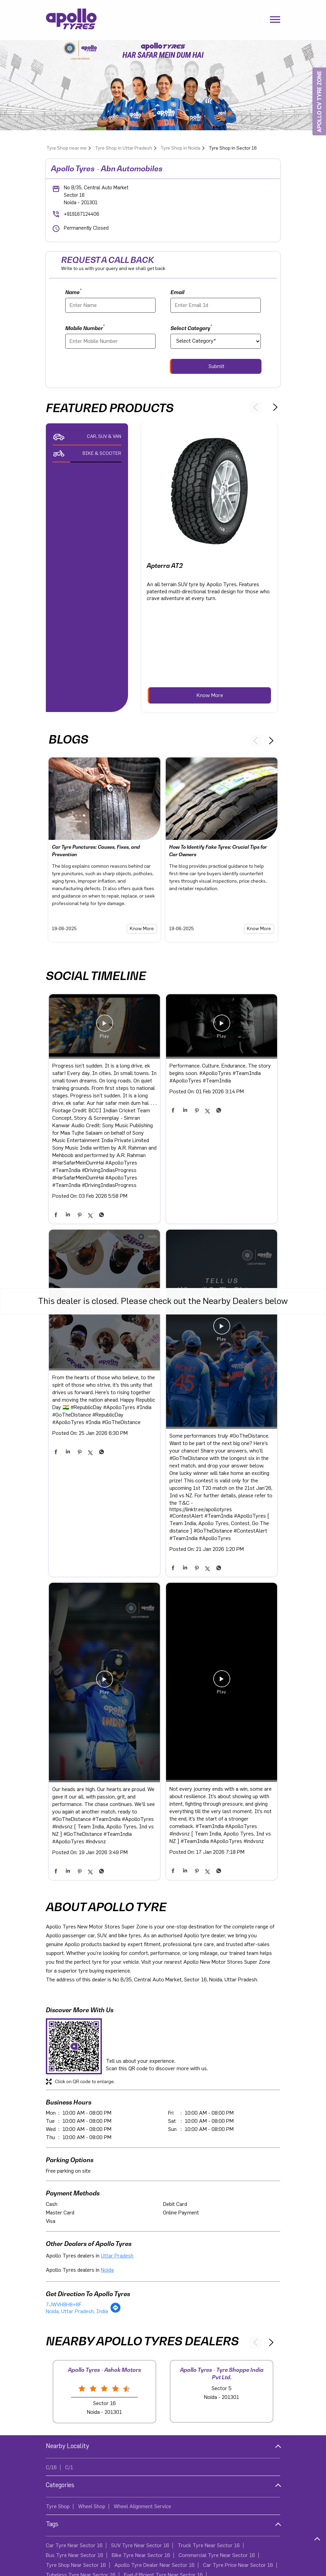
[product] (215, 341)
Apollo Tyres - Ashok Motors (104, 2369)
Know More (210, 695)
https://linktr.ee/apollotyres (200, 1509)
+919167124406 (81, 214)
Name (73, 291)
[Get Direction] (115, 2311)
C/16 (51, 2467)
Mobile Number (85, 327)
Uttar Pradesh (117, 2255)
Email (177, 292)
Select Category (191, 327)
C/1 (69, 2467)
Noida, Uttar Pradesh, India (77, 2311)
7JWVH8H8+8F (64, 2304)
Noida (107, 2270)
